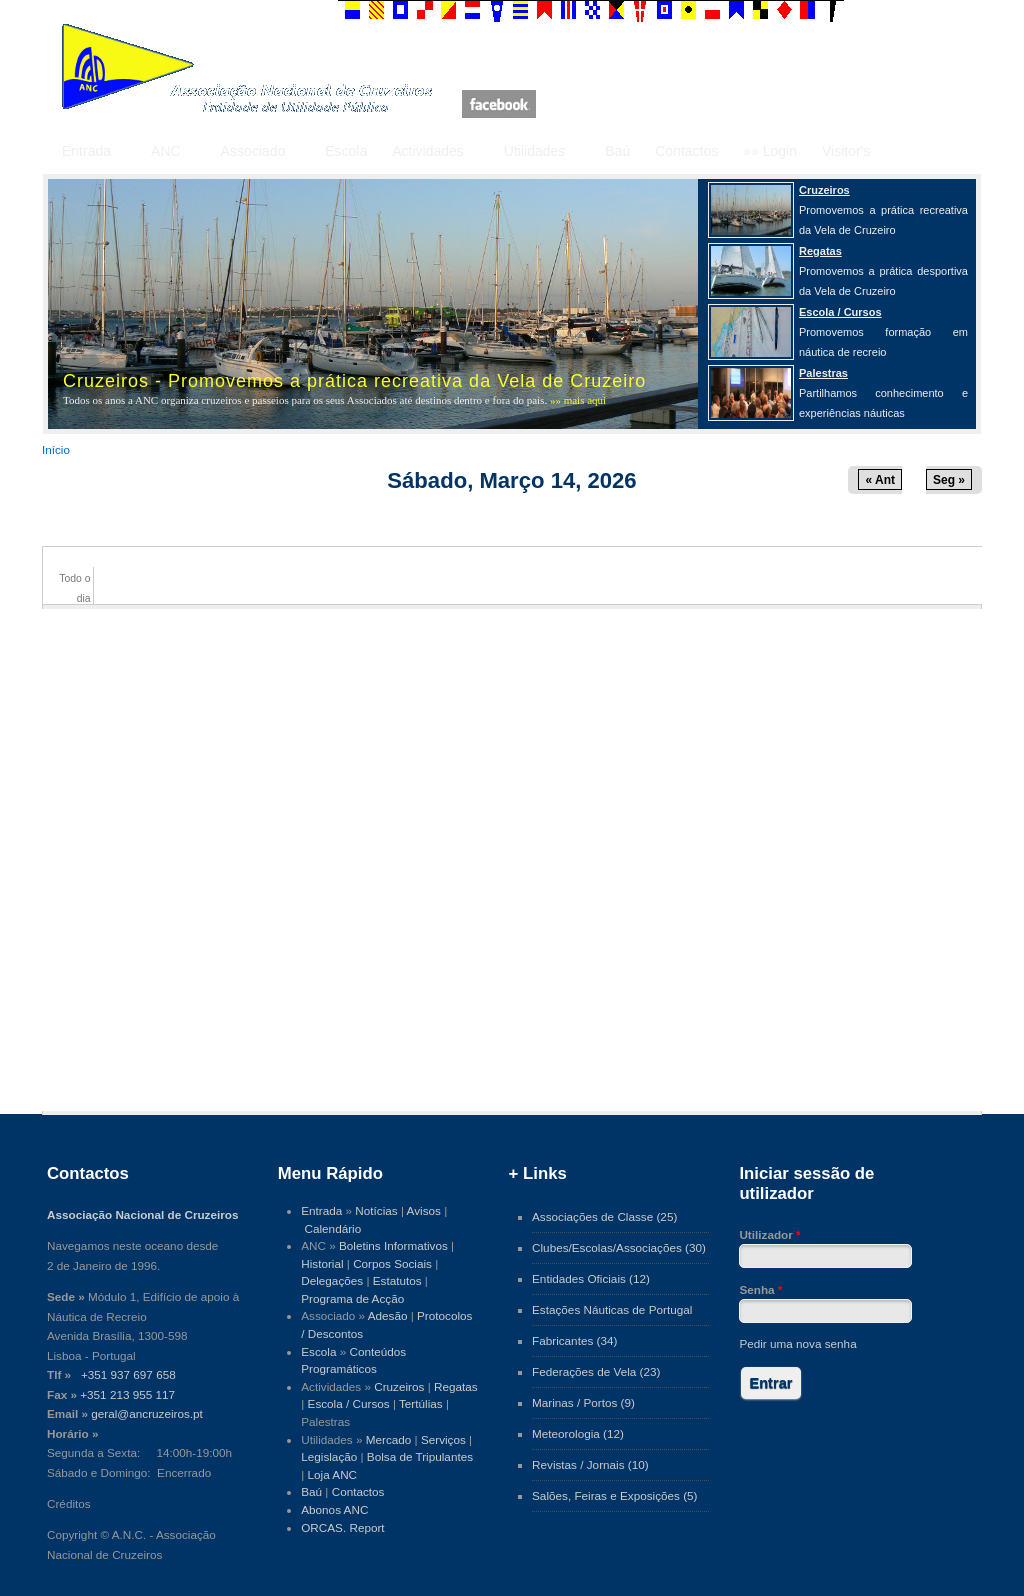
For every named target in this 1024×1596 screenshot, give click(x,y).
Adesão (388, 1315)
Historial (322, 1263)
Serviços (443, 1439)
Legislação (329, 1456)
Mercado (389, 1439)
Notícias (376, 1210)
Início (56, 449)
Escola (346, 151)
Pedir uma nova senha (797, 1343)
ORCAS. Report (342, 1527)
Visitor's (846, 151)
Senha (760, 1289)
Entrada (86, 151)
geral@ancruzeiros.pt (147, 1413)
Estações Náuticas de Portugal (612, 1309)
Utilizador (769, 1234)
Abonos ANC (334, 1509)
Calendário (333, 1228)
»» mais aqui (578, 400)
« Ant (880, 480)
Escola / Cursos (349, 1403)
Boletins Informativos (393, 1245)
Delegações (332, 1280)
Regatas (456, 1386)
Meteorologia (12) (578, 1433)
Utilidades (534, 151)
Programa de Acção (352, 1298)
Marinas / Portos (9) (583, 1402)
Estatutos (397, 1280)
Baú (617, 151)
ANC (166, 151)
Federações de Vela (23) (596, 1371)
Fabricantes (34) (574, 1340)
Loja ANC (333, 1474)
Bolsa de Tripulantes (420, 1456)
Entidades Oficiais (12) (591, 1278)
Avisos (424, 1210)
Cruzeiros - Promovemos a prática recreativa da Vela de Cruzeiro (354, 381)
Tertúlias (421, 1403)
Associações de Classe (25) (604, 1216)
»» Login (770, 151)
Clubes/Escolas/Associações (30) (619, 1247)
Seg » (949, 480)
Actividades (428, 151)
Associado (253, 151)
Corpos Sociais (392, 1263)
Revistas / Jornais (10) (590, 1464)
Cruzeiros (399, 1386)
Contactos (686, 151)
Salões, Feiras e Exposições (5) (614, 1495)
